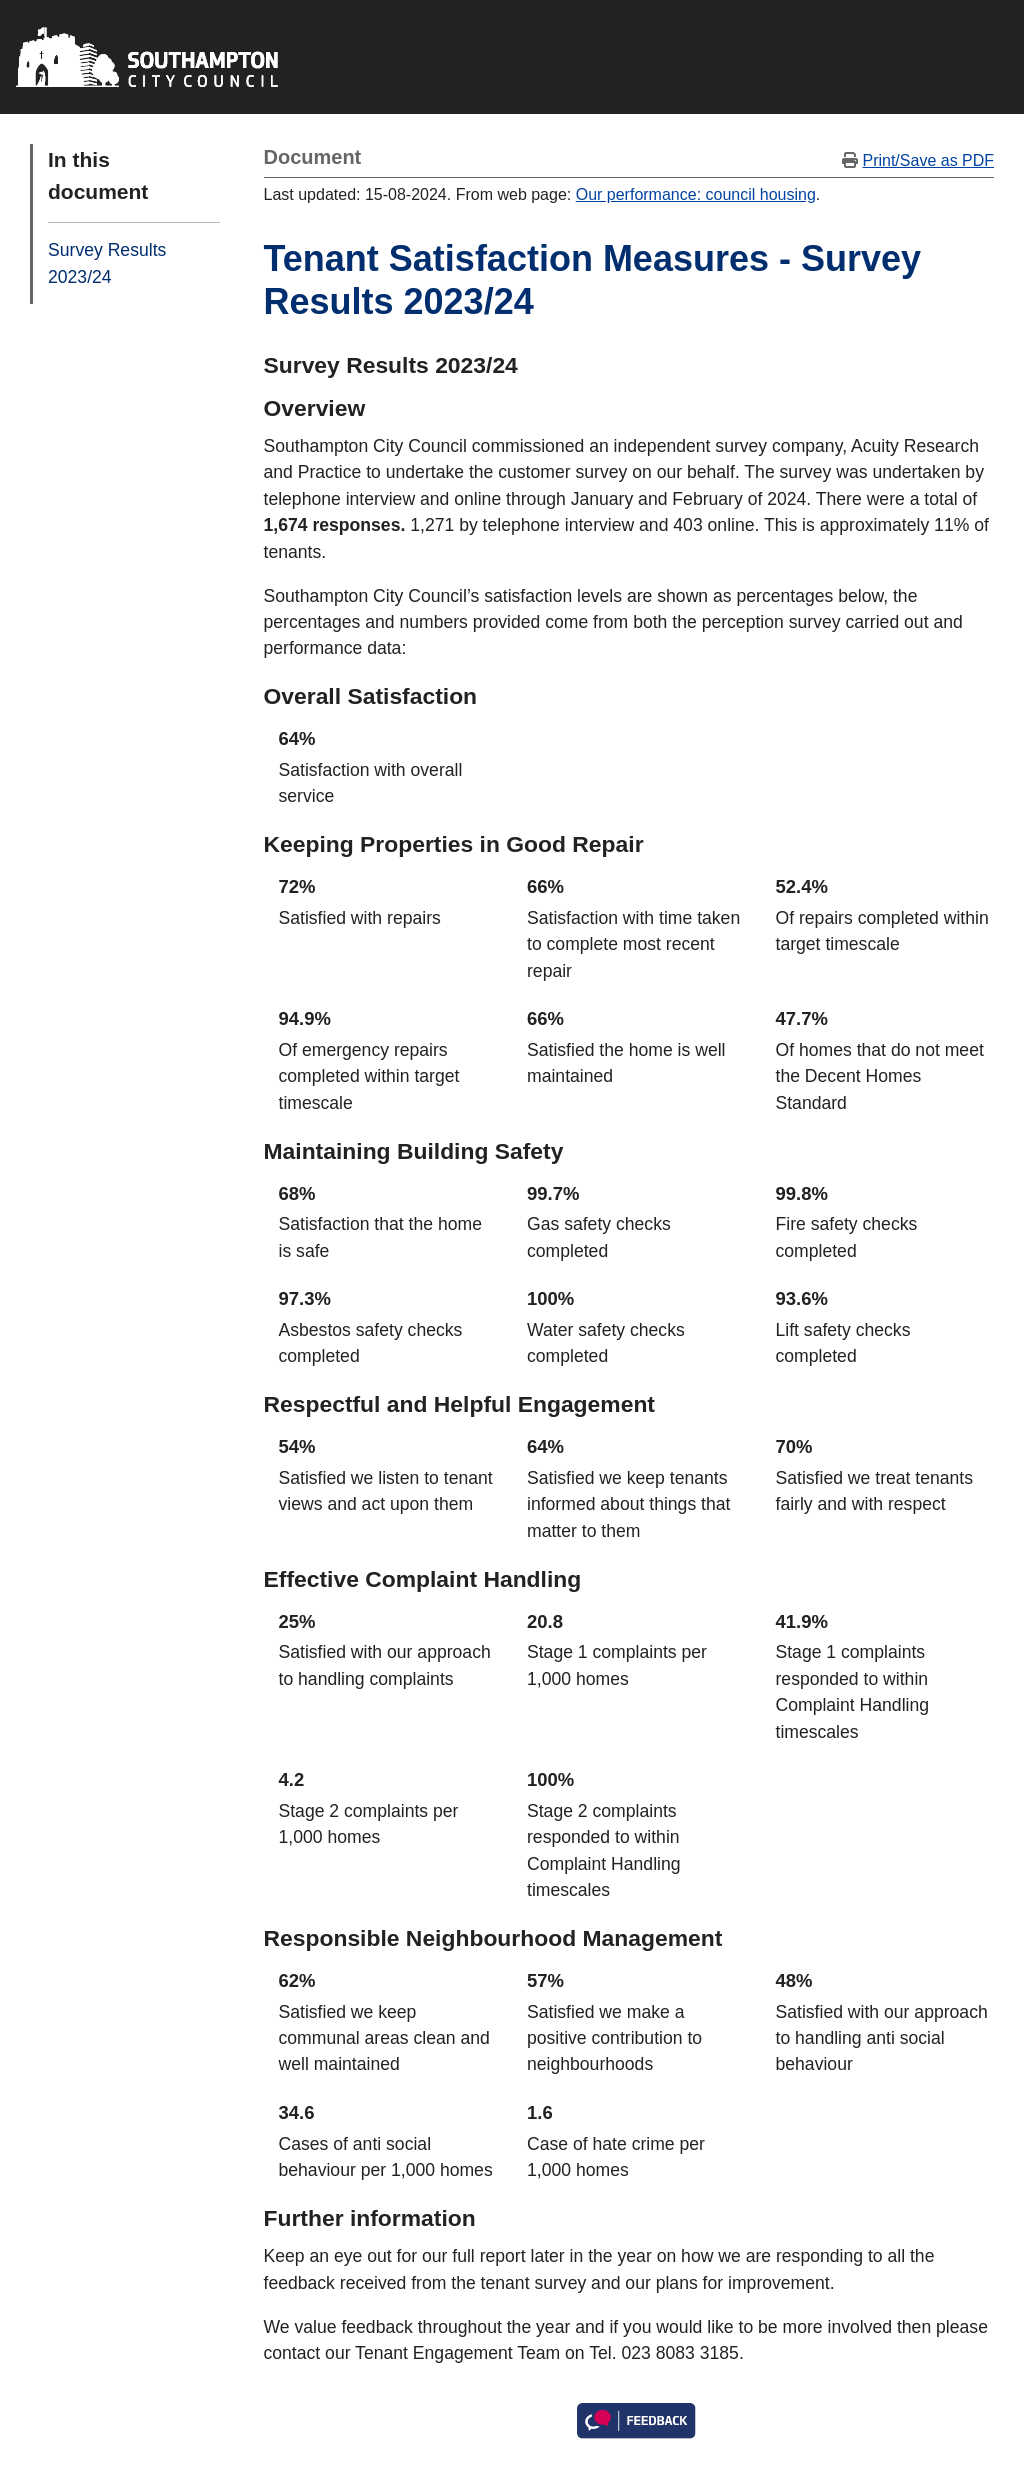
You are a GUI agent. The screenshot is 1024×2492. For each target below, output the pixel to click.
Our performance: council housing (696, 194)
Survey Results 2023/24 (107, 263)
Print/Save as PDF (928, 160)
